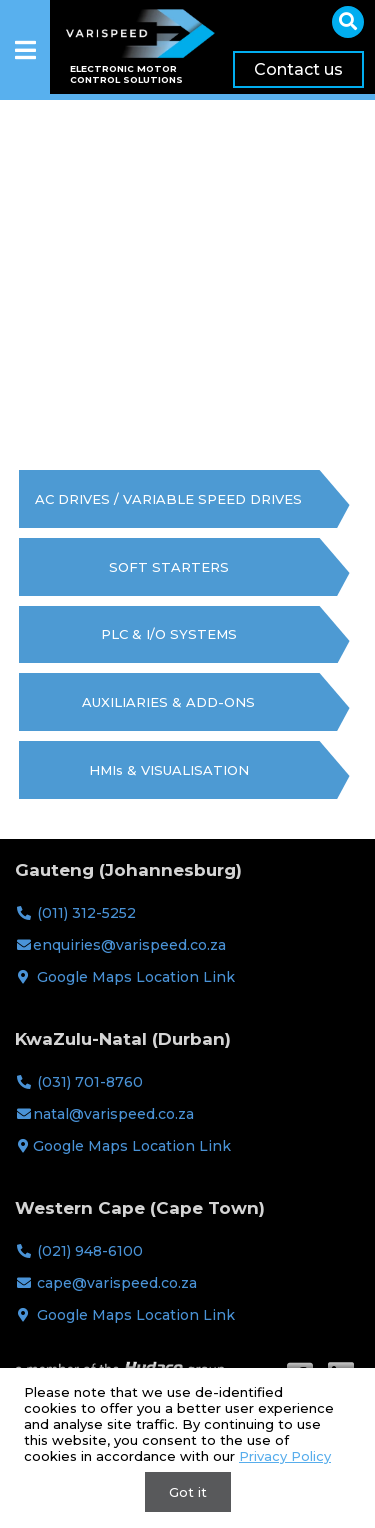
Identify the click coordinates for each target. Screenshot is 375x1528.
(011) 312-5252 (86, 913)
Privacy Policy (285, 1456)
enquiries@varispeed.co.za (129, 945)
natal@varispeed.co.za (113, 1114)
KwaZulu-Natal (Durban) (123, 1039)
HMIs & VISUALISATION (169, 770)
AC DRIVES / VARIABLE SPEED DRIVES (168, 499)
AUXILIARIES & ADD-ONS (168, 702)
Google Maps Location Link (136, 977)
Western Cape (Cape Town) (140, 1208)
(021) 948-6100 (90, 1251)
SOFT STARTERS (169, 567)
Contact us (298, 69)
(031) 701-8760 (90, 1082)
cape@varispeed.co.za (117, 1283)
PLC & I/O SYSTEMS (169, 634)
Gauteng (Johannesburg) (128, 870)
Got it (188, 1492)
